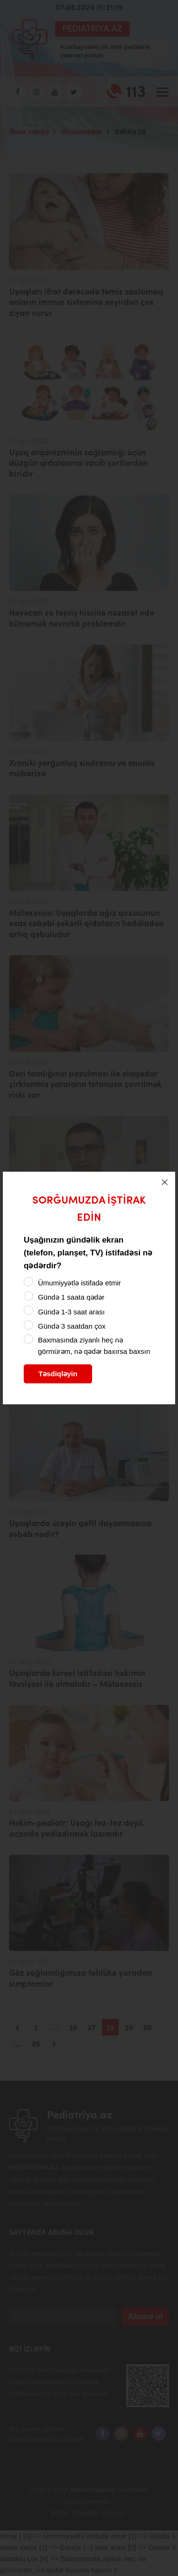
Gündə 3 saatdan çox (71, 1326)
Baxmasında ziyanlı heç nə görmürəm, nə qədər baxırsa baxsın (94, 1345)
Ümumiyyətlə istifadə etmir (79, 1283)
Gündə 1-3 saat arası (71, 1312)
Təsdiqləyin (57, 1374)
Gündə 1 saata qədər (71, 1297)
